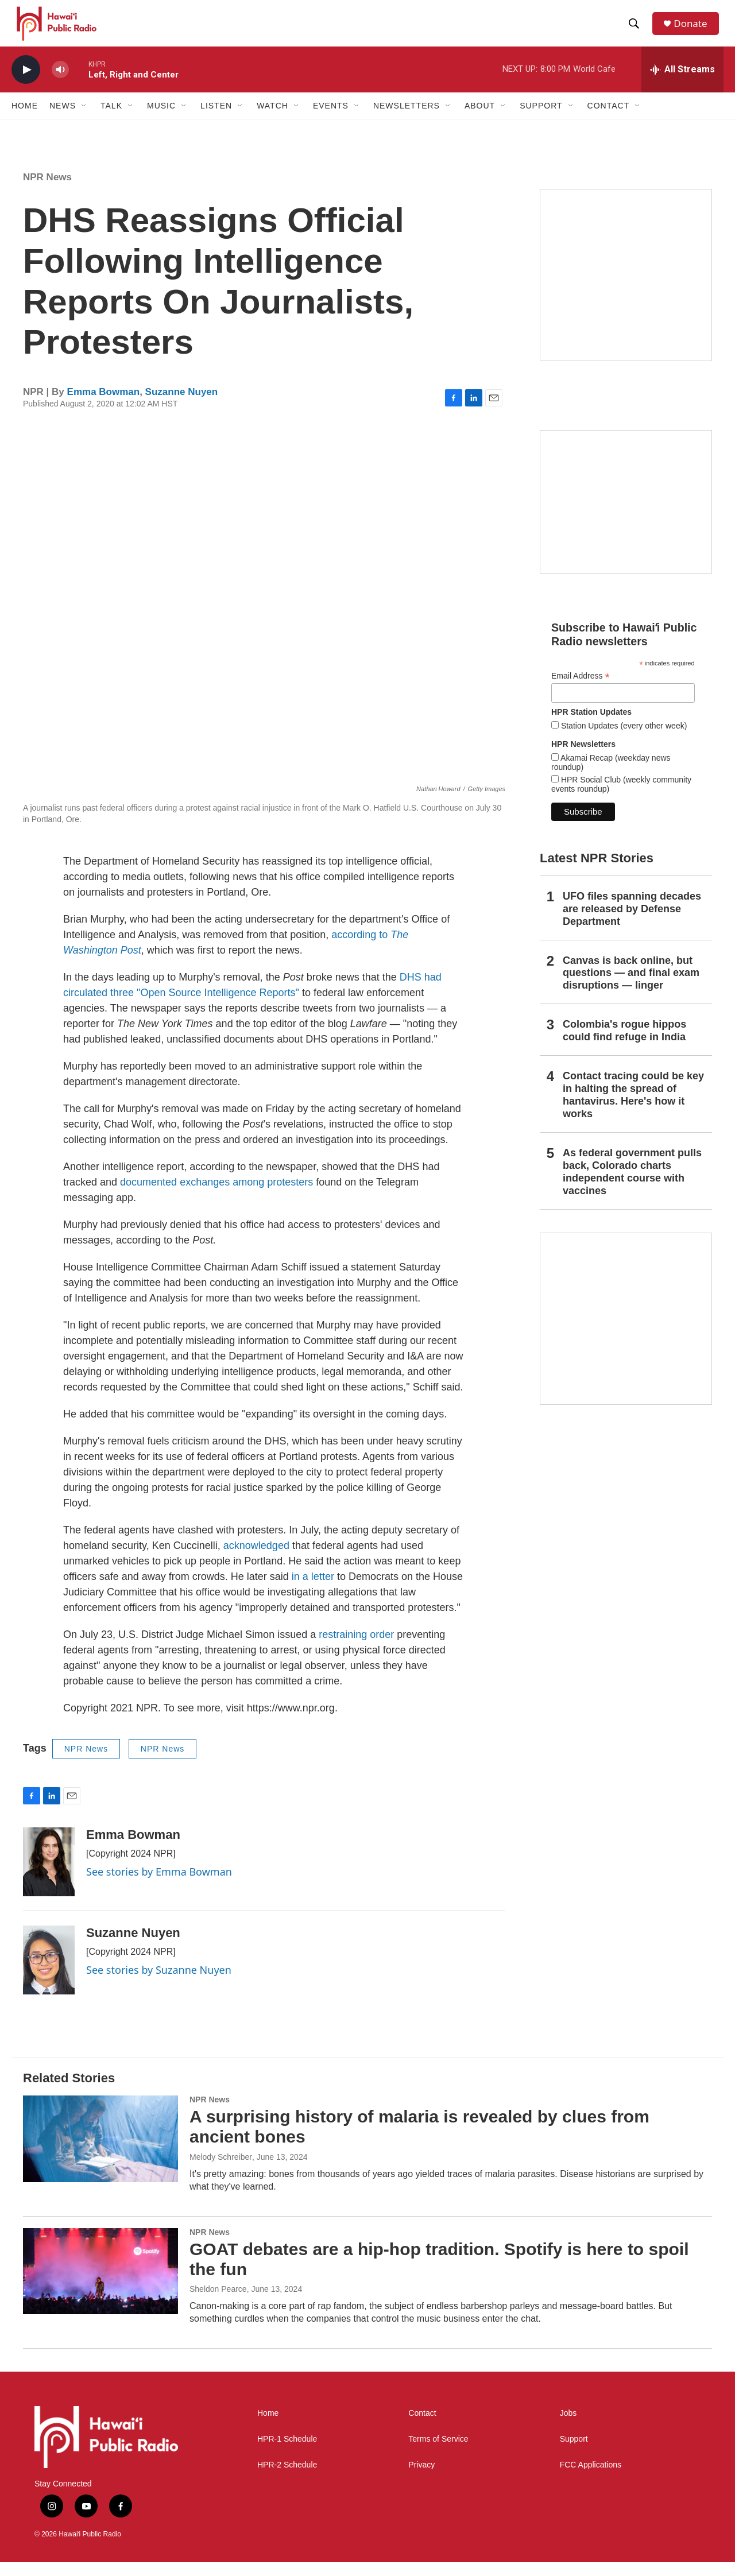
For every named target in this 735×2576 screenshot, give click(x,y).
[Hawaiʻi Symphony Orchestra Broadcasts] (625, 288)
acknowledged (256, 1559)
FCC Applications (590, 2478)
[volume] (60, 83)
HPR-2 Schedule (287, 2478)
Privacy (421, 2478)
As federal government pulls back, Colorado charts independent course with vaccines (632, 1185)
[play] (26, 83)
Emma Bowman (103, 405)
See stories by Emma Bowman (159, 1885)
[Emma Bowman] (49, 1875)
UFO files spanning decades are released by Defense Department (632, 922)
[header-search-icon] (637, 30)
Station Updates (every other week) (623, 739)
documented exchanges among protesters (216, 1196)
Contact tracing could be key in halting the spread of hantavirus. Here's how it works (633, 1108)
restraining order (356, 1648)
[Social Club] (625, 515)
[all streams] (682, 83)
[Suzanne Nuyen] (49, 1973)
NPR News (47, 190)
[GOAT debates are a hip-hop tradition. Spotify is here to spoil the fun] (100, 2285)
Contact (422, 2427)
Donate (694, 30)
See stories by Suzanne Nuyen (158, 1983)
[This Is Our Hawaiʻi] (625, 1332)
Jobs (568, 2427)
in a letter (313, 1590)
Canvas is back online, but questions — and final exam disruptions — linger (631, 986)
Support (574, 2453)
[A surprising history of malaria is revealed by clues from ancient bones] (100, 2152)
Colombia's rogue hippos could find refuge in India (624, 1044)
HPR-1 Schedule (287, 2453)
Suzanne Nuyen (181, 405)
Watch (272, 119)
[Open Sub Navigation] (84, 119)
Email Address (580, 689)
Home (24, 119)
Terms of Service (438, 2453)
